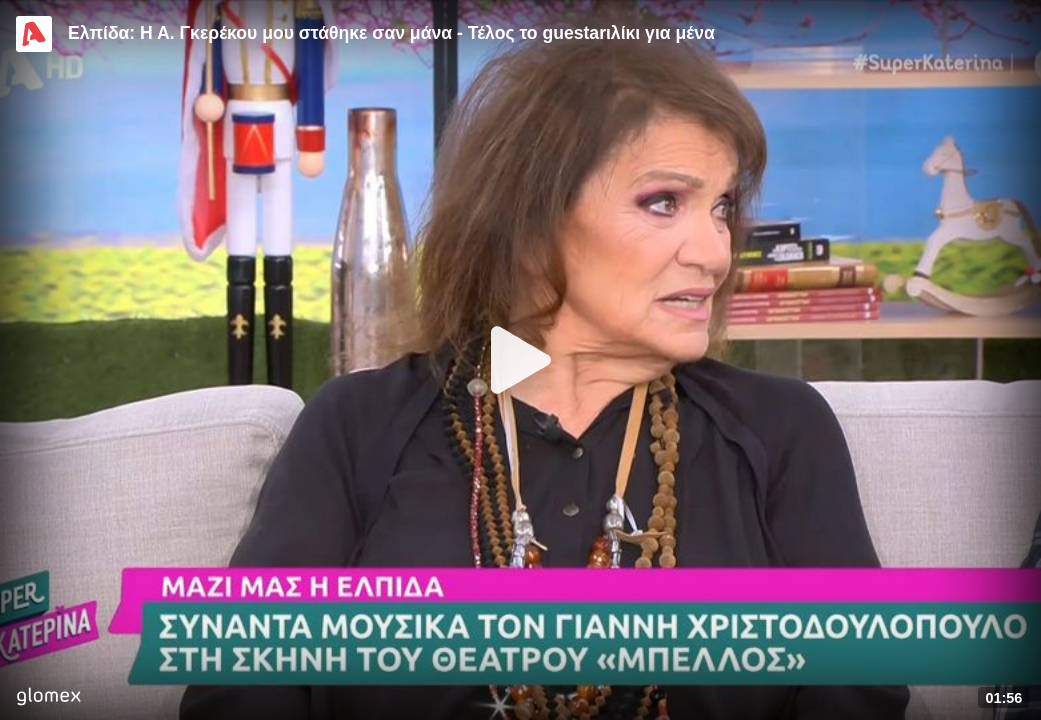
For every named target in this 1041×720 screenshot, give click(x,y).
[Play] (521, 360)
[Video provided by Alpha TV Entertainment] (34, 34)
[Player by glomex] (48, 698)
